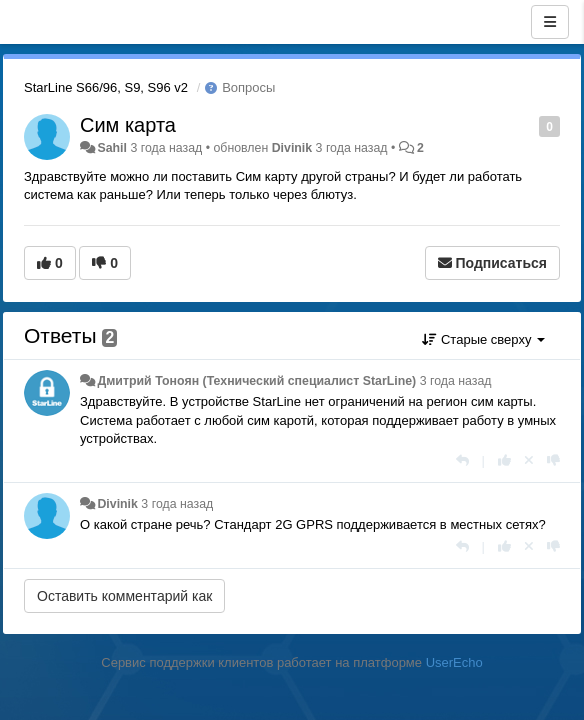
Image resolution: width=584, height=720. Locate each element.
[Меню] (550, 22)
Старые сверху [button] (483, 339)
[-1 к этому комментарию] (553, 460)
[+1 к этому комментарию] (504, 460)
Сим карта (128, 125)
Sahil (112, 148)
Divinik (292, 148)
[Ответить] (462, 460)
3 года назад (456, 381)
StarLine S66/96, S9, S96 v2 (106, 87)
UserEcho (454, 662)
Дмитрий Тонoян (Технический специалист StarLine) (256, 381)
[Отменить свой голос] (529, 460)
